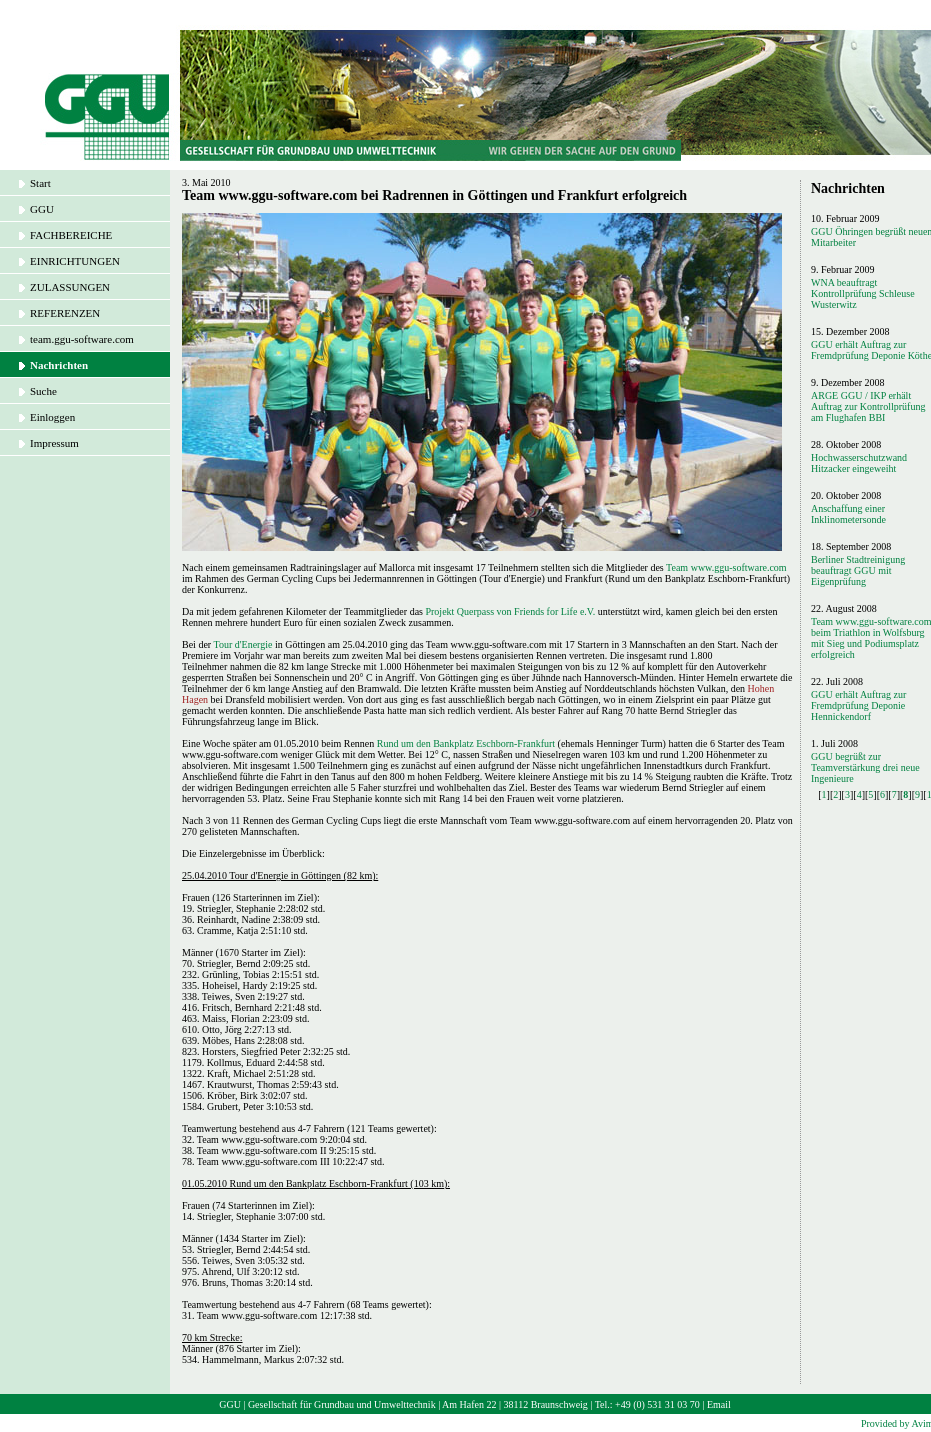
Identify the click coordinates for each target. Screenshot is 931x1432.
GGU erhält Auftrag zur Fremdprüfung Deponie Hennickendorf (858, 705)
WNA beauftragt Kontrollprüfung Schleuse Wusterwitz (863, 293)
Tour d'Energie (242, 644)
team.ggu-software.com (82, 339)
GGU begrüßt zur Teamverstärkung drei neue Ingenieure (865, 767)
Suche (43, 391)
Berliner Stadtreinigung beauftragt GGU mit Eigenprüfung (858, 570)
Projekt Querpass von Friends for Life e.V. (510, 611)
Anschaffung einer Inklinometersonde (848, 514)
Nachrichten (59, 365)
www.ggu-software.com (739, 567)
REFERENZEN (65, 313)
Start (40, 183)
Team (678, 567)
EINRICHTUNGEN (75, 261)
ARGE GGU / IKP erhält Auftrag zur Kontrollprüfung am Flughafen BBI (868, 406)
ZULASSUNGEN (70, 287)
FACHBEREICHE (71, 235)
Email (719, 1404)
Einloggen (52, 417)
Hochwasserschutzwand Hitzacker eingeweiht (859, 463)
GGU (42, 209)
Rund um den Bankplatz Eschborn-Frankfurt (466, 743)
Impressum (54, 443)
